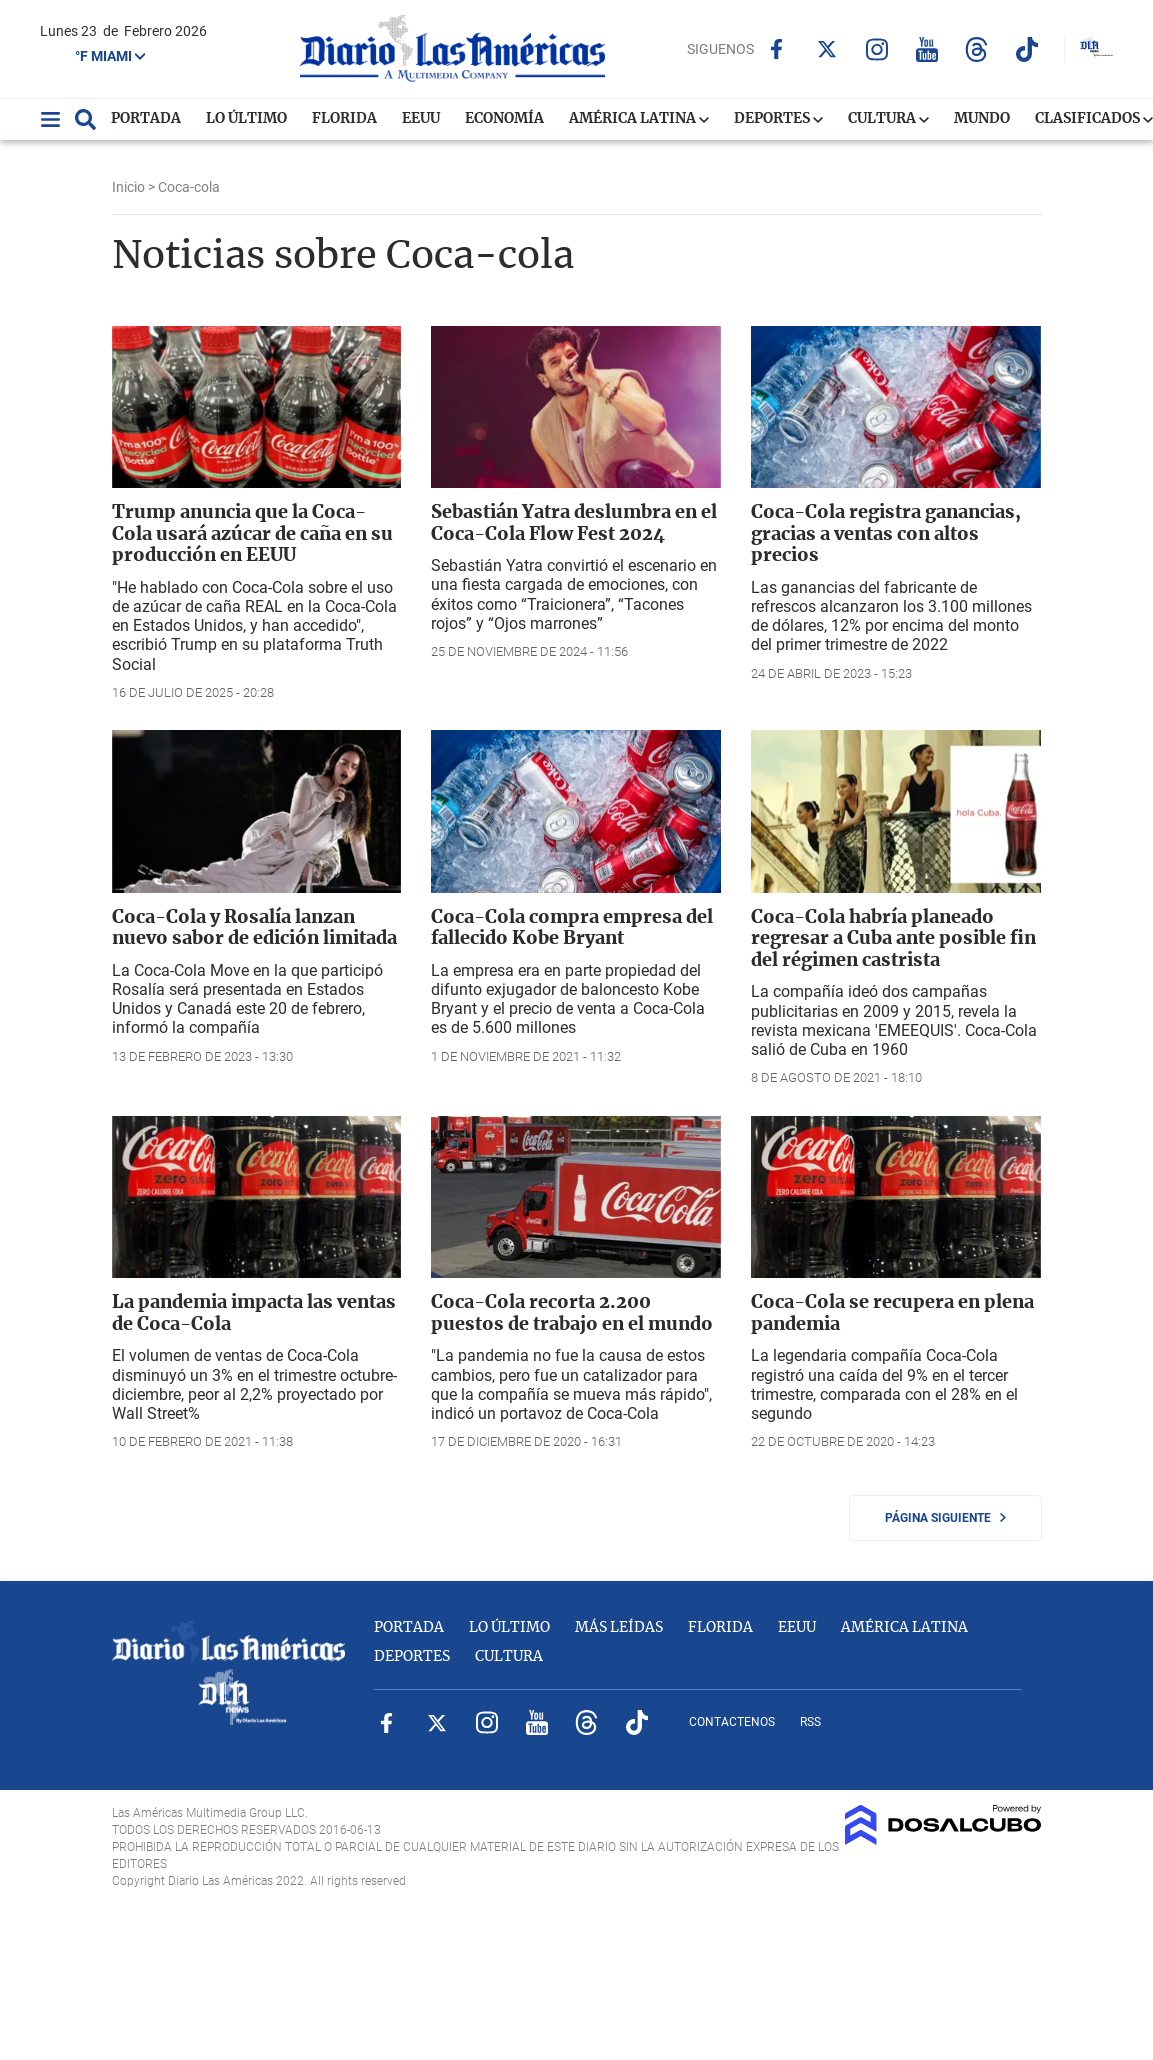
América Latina (639, 119)
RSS (810, 1722)
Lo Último (246, 119)
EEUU (421, 119)
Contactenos (732, 1722)
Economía (504, 119)
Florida (344, 119)
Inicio (128, 187)
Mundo (982, 119)
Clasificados (1094, 119)
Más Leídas (619, 1628)
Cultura (888, 119)
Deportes (778, 119)
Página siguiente (945, 1518)
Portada (146, 119)
